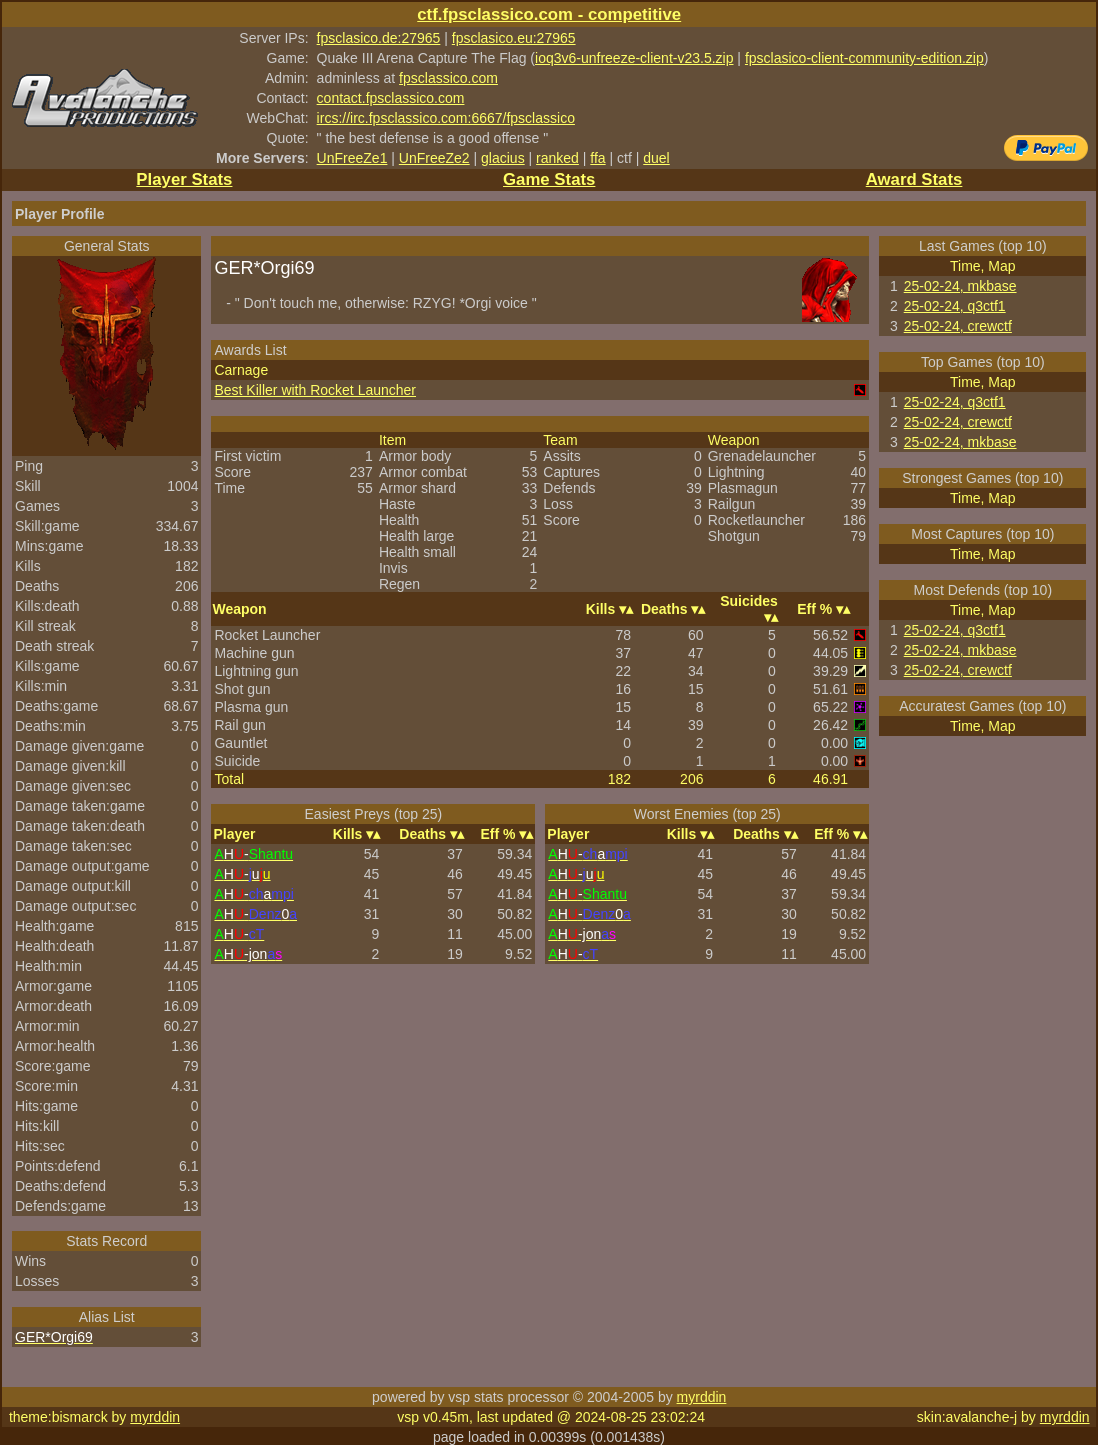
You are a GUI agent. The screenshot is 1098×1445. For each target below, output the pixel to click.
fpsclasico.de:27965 (379, 38)
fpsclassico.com (448, 78)
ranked (557, 158)
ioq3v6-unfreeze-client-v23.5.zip (634, 58)
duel (656, 158)
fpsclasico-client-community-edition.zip (864, 58)
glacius (503, 158)
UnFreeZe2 (434, 158)
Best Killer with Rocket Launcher (315, 390)
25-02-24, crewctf (958, 326)
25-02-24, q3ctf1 (955, 306)
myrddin (702, 1397)
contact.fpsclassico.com (391, 98)
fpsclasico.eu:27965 (514, 38)
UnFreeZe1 (352, 158)
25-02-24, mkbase (960, 286)
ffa (597, 158)
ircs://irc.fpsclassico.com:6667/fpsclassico (446, 118)
